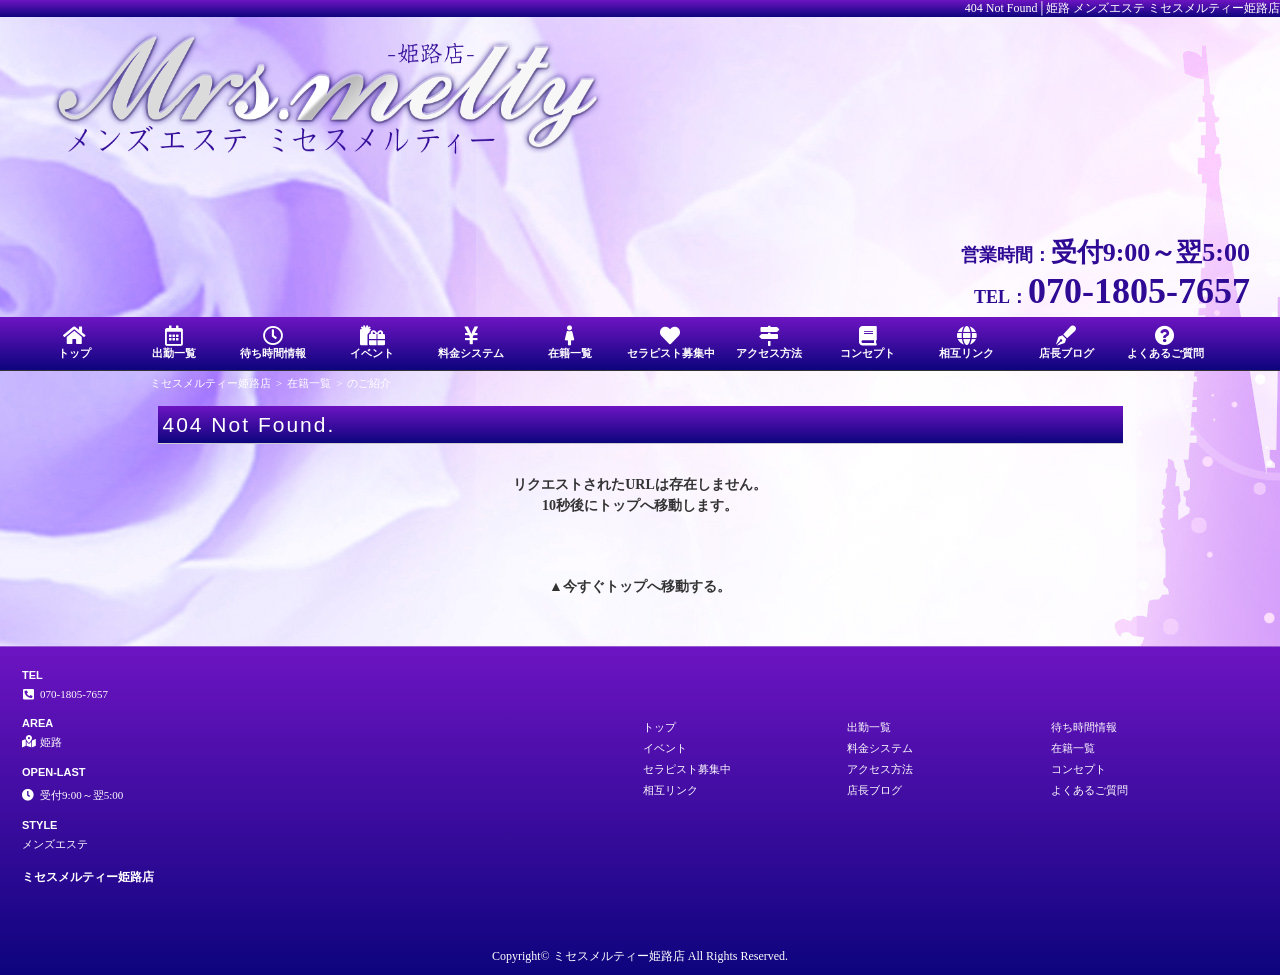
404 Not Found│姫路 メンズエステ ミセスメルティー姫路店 (1122, 8)
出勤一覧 (173, 342)
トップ (74, 342)
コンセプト (867, 342)
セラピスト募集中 (671, 342)
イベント (371, 342)
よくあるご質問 (1165, 342)
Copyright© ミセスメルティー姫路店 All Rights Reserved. (640, 956)
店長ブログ (1066, 342)
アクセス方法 (768, 342)
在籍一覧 (570, 342)
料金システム (471, 342)
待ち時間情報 (272, 342)
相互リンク (966, 342)
